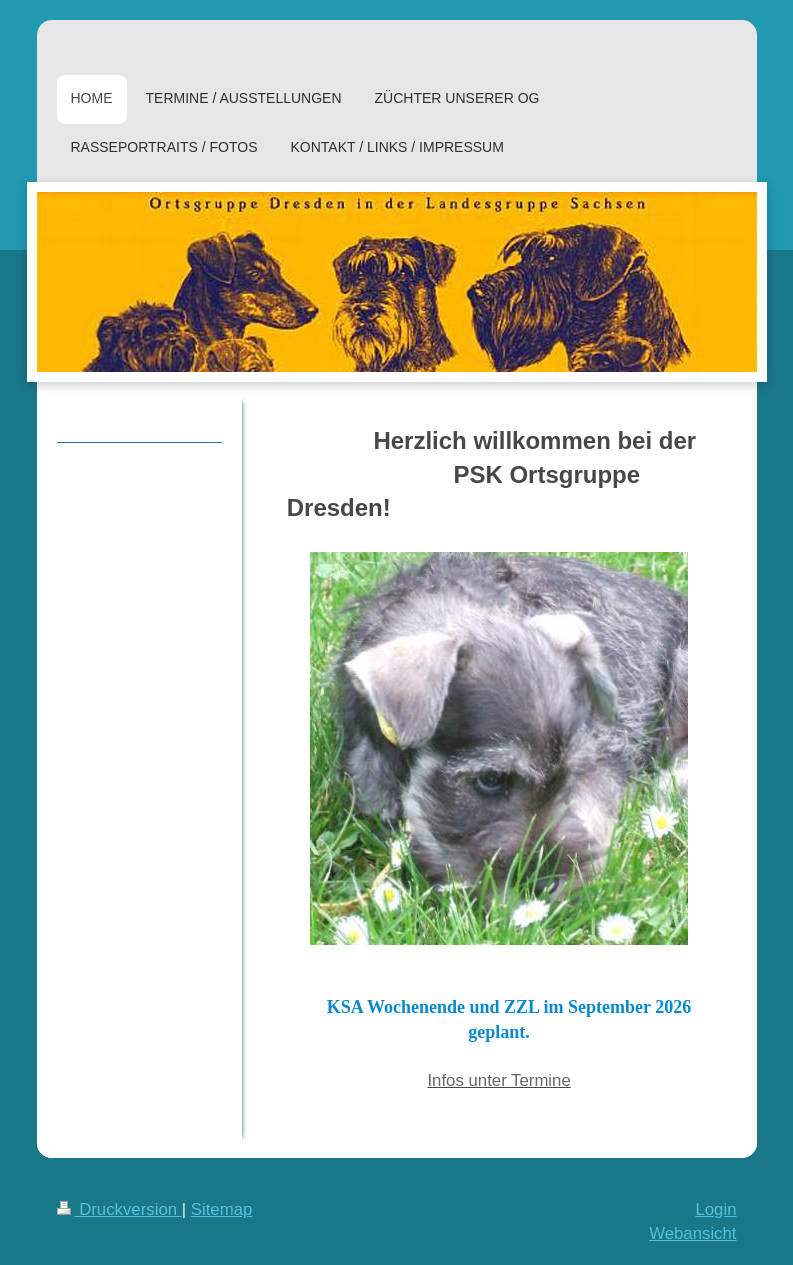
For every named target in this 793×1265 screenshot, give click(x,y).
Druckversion (119, 1209)
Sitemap (222, 1209)
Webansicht (692, 1233)
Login (715, 1209)
